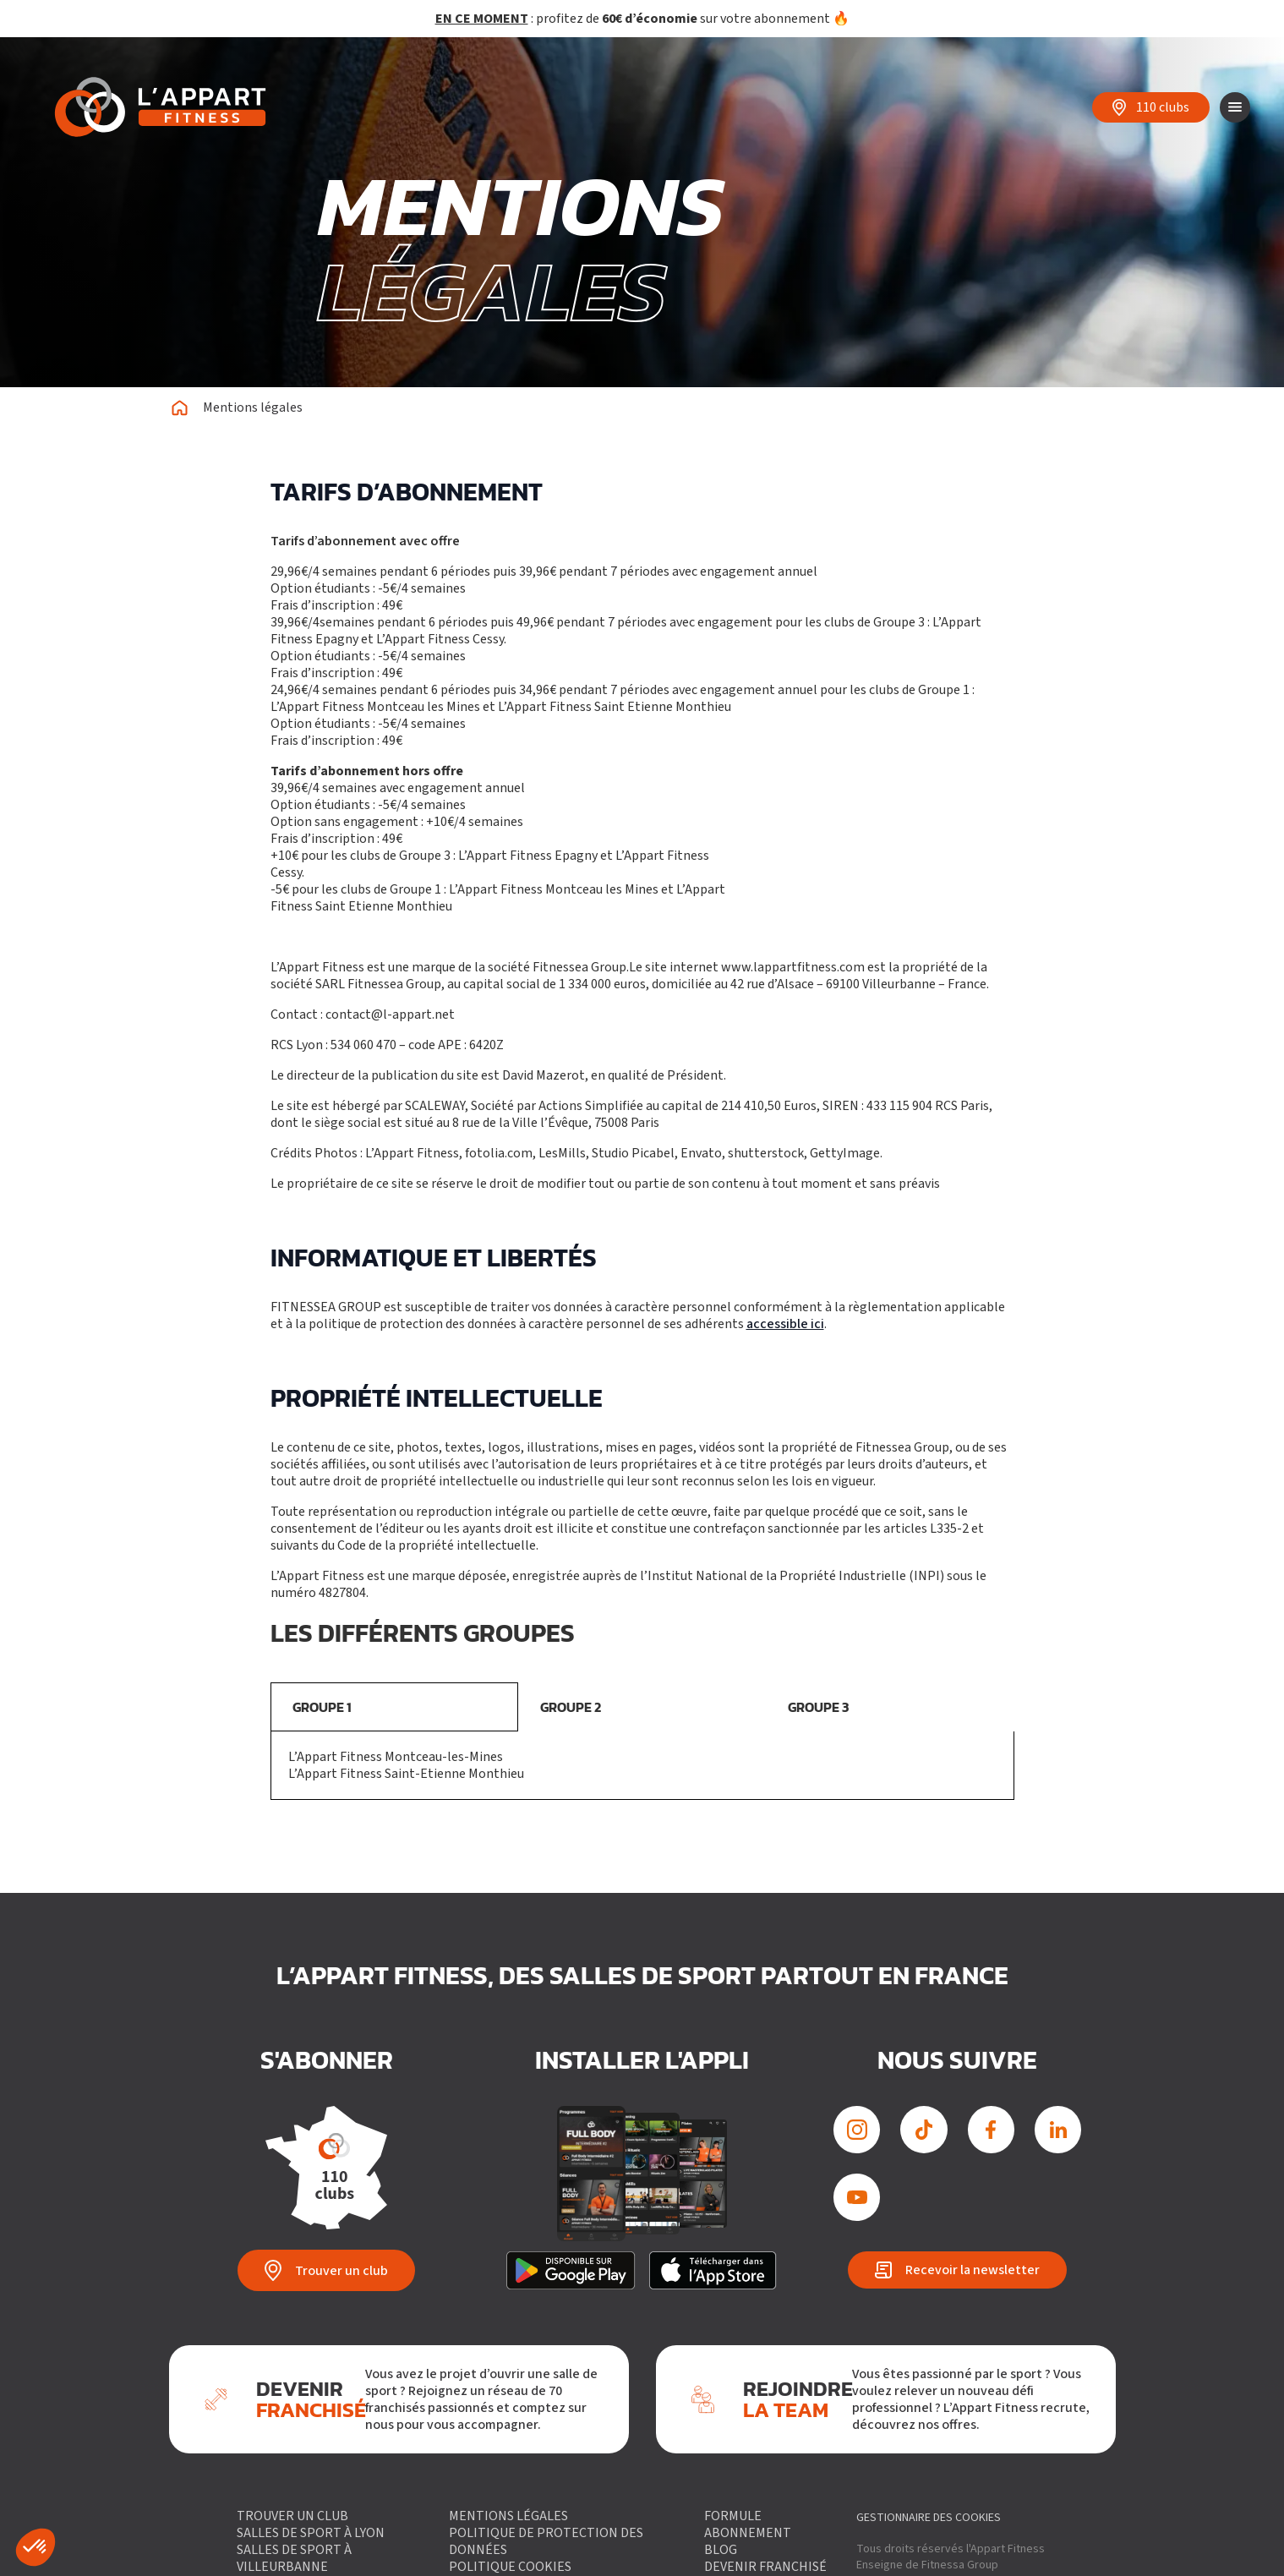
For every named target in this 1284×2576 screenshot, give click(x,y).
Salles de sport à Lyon (311, 2533)
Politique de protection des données (546, 2541)
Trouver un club (292, 2516)
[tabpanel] (642, 1765)
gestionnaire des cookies (928, 2517)
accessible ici (785, 1324)
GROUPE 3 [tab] (818, 1707)
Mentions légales (508, 2516)
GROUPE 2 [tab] (570, 1707)
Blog (719, 2549)
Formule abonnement (746, 2524)
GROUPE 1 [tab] (322, 1707)
